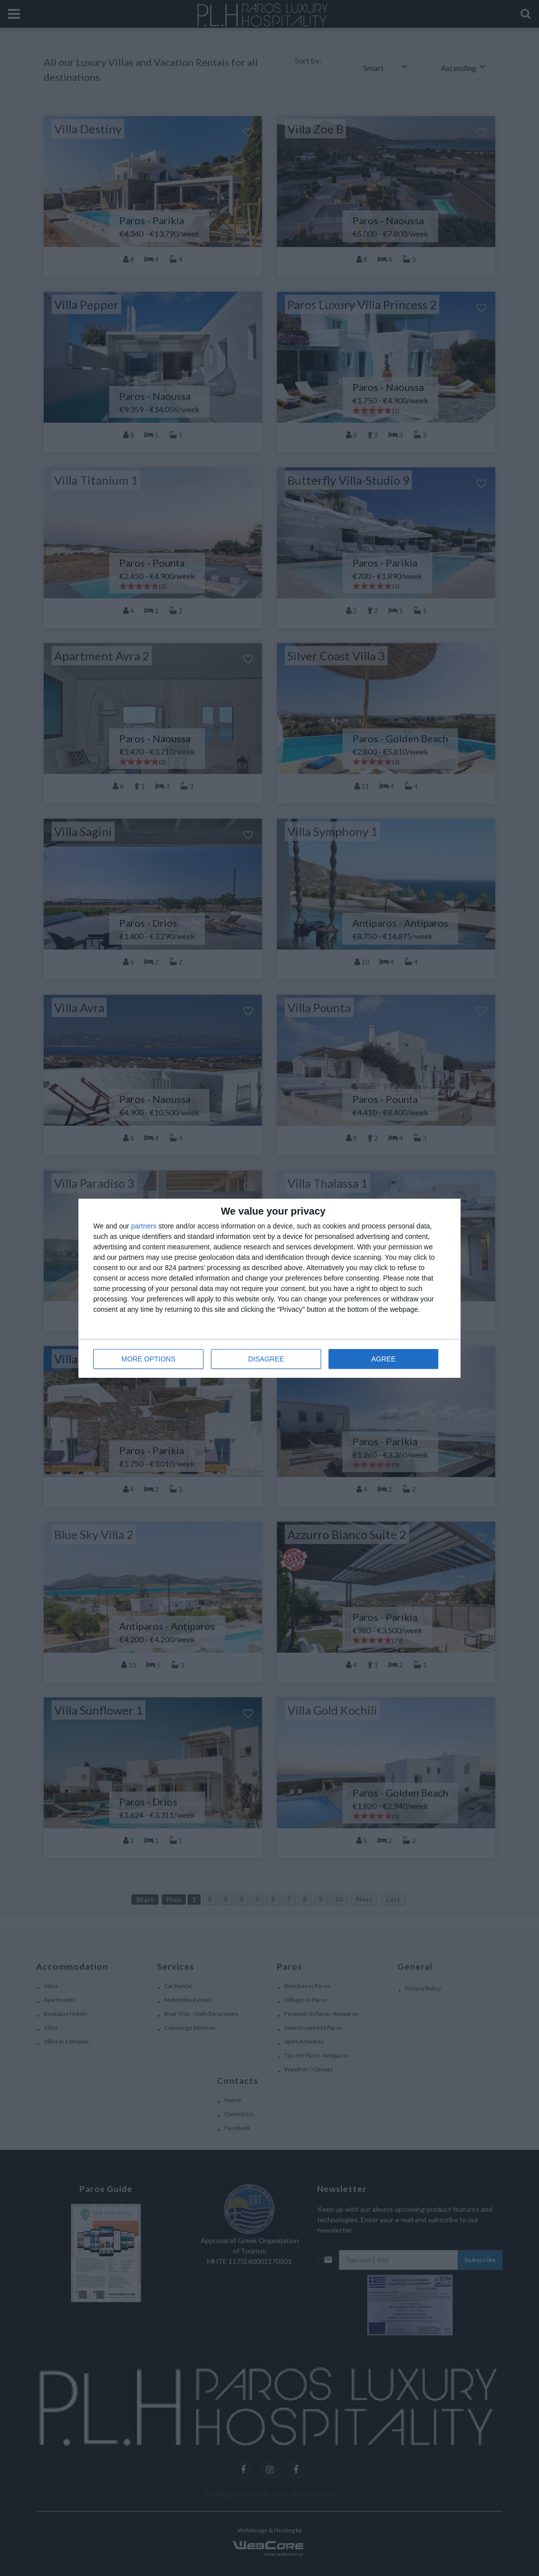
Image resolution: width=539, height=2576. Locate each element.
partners (143, 1226)
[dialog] (269, 1288)
